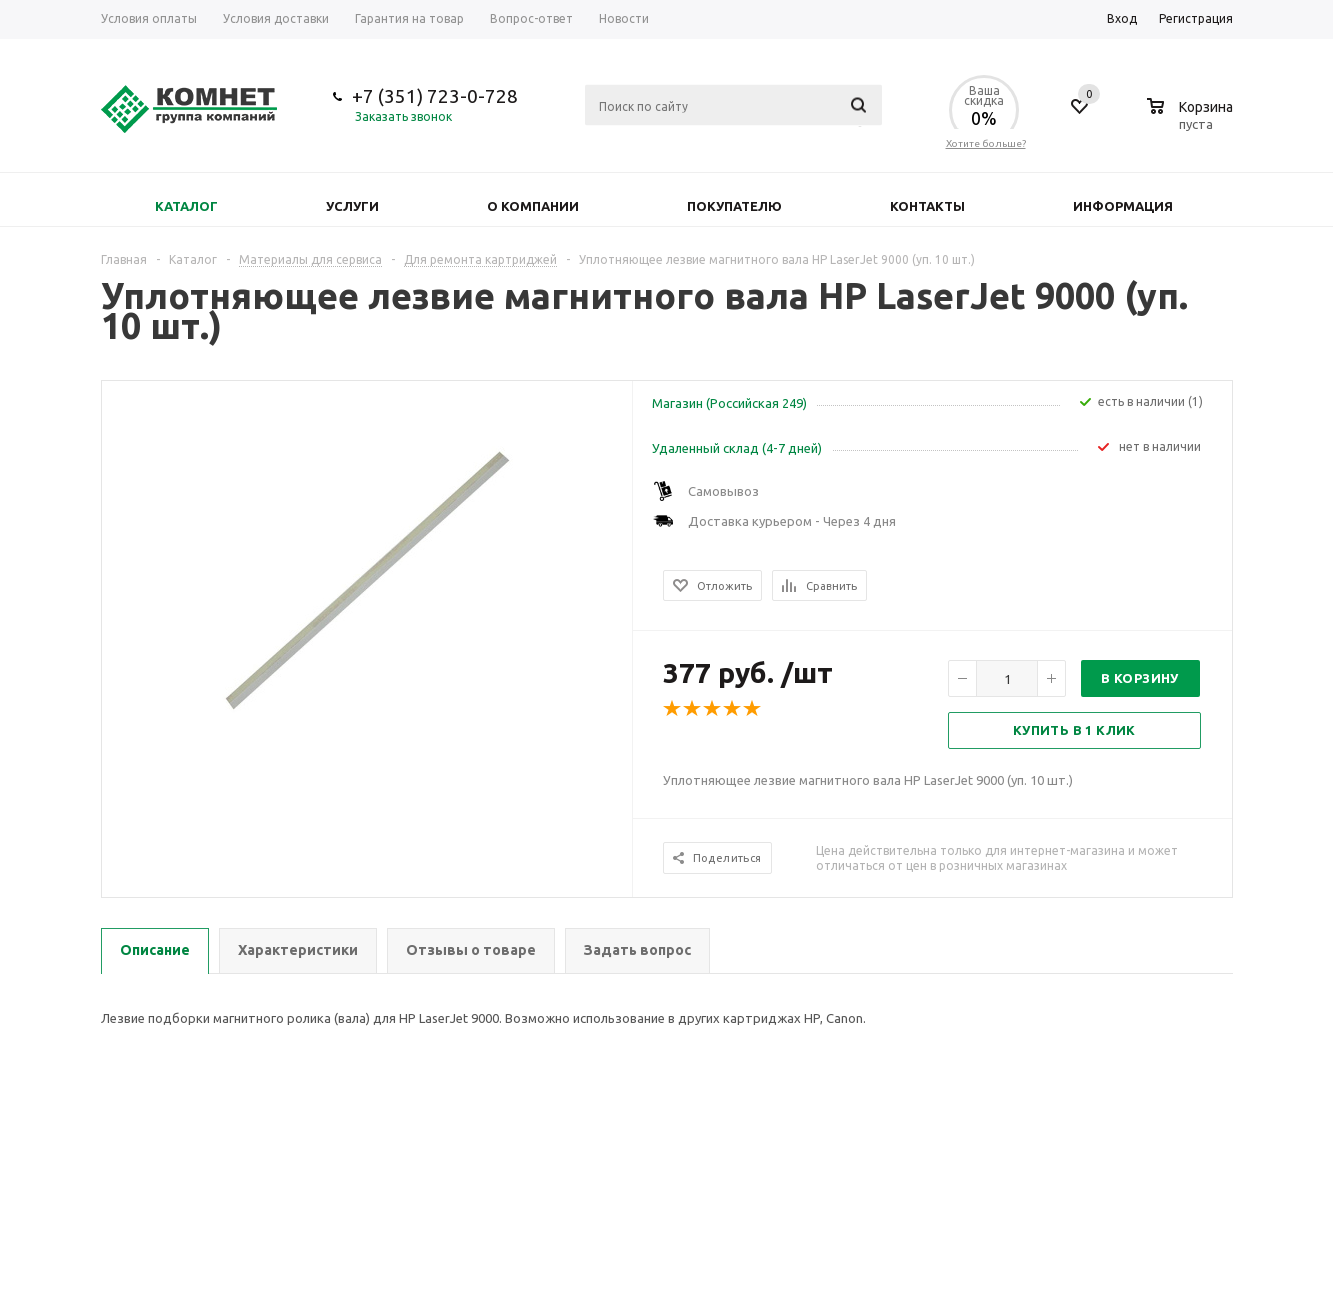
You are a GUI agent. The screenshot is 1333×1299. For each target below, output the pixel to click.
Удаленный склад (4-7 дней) (737, 448)
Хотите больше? (986, 143)
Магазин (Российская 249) (729, 403)
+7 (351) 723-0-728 (435, 96)
